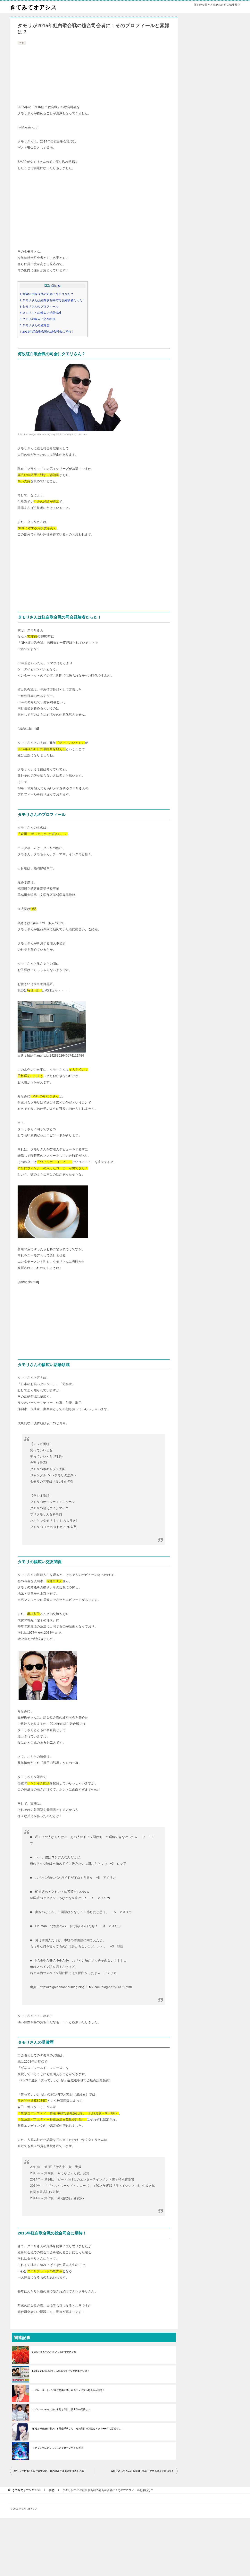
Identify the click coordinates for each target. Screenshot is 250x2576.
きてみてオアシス (34, 6)
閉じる (56, 285)
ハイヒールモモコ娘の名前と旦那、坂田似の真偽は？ (61, 2409)
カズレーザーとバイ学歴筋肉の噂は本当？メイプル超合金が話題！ (68, 2390)
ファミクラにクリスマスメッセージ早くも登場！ (59, 2447)
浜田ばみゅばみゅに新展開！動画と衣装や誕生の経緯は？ (142, 2471)
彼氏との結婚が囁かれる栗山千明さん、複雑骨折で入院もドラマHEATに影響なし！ (77, 2428)
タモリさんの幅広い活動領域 (41, 312)
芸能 (21, 42)
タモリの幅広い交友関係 (37, 319)
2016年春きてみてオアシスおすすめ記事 (54, 2352)
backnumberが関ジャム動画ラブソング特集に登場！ (60, 2371)
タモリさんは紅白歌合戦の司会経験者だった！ (53, 300)
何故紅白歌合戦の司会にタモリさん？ (46, 294)
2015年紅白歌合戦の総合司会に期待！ (47, 331)
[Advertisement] (94, 75)
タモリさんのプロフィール (39, 306)
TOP (26, 2490)
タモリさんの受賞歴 (34, 325)
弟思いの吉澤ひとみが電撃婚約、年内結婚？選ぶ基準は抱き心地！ (50, 2471)
